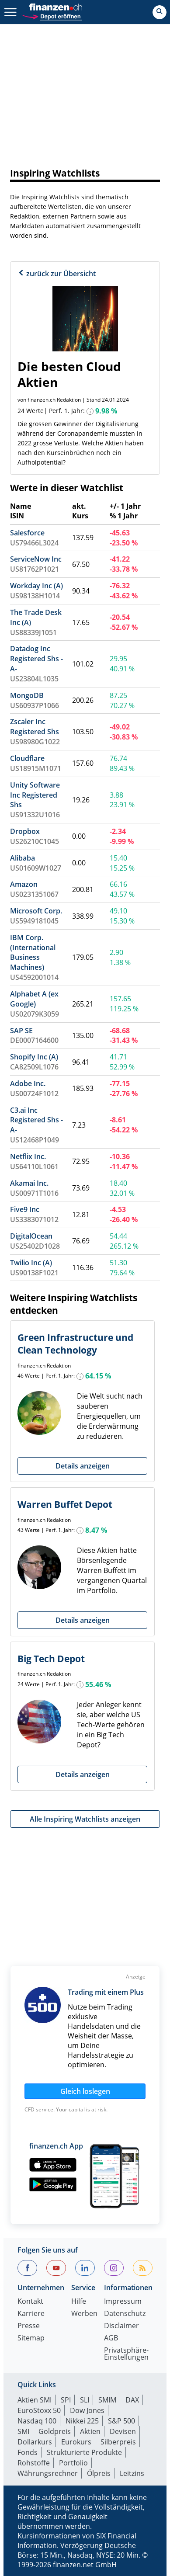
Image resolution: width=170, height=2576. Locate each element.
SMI (23, 2431)
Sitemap (31, 2338)
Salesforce (27, 533)
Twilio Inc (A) (31, 1262)
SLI (84, 2400)
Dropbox (25, 831)
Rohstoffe (33, 2463)
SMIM (107, 2400)
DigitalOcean (31, 1236)
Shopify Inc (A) (34, 1057)
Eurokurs (76, 2442)
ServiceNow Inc (36, 559)
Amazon (24, 884)
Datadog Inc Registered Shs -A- (36, 659)
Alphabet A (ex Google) (34, 999)
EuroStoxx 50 (39, 2410)
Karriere (31, 2314)
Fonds (27, 2452)
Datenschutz (125, 2314)
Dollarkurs (34, 2442)
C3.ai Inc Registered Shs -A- (36, 1120)
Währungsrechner (47, 2473)
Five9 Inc (24, 1209)
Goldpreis (54, 2431)
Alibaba (22, 858)
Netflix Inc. (28, 1156)
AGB (111, 2338)
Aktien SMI (34, 2400)
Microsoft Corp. (36, 911)
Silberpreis (118, 2442)
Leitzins (132, 2473)
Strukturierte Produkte (84, 2452)
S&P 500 (121, 2421)
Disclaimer (121, 2326)
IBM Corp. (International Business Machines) (33, 952)
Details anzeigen (83, 1466)
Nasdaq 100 (36, 2421)
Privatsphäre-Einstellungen (126, 2354)
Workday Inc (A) (36, 585)
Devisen (123, 2431)
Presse (28, 2326)
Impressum (123, 2302)
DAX (132, 2400)
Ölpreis (99, 2473)
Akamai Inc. (29, 1183)
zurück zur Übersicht (56, 273)
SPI (66, 2400)
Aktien (90, 2431)
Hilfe (78, 2302)
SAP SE (21, 1030)
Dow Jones (87, 2410)
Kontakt (30, 2302)
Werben (84, 2314)
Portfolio (73, 2463)
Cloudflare (27, 758)
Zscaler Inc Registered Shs (34, 726)
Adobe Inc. (27, 1083)
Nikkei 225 (82, 2421)
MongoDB (27, 695)
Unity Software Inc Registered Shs (35, 795)
